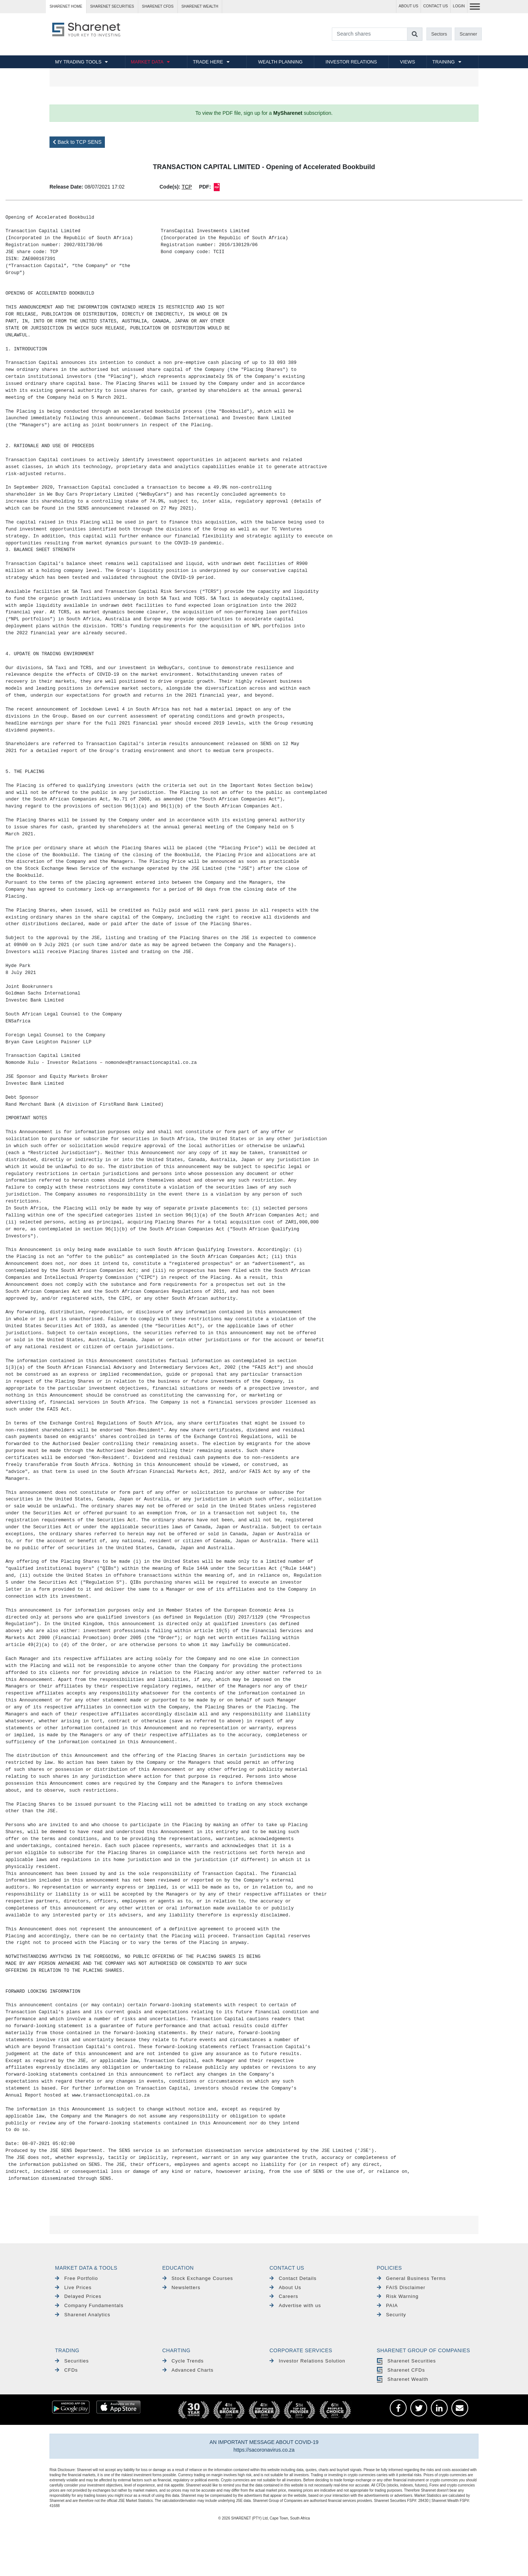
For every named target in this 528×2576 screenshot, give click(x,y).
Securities (72, 2361)
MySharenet (287, 113)
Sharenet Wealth (402, 2379)
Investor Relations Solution (307, 2361)
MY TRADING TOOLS (78, 62)
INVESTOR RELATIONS (351, 62)
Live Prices (73, 2287)
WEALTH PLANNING (280, 62)
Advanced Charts (188, 2370)
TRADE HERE (208, 62)
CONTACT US (435, 6)
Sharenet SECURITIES (112, 6)
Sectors (439, 34)
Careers (284, 2296)
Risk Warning (398, 2296)
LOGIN (459, 6)
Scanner (468, 34)
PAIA (387, 2305)
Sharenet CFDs (157, 6)
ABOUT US (408, 6)
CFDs (66, 2370)
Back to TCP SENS (77, 142)
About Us (285, 2287)
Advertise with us (295, 2305)
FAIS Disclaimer (401, 2287)
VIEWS (407, 62)
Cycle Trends (183, 2361)
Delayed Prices (78, 2296)
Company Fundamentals (89, 2305)
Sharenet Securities (406, 2361)
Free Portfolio (76, 2278)
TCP (187, 187)
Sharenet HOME (66, 6)
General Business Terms (411, 2278)
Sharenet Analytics (82, 2314)
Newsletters (181, 2287)
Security (391, 2314)
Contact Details (293, 2278)
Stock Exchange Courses (197, 2278)
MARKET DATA (147, 62)
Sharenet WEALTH (200, 6)
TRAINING (443, 62)
